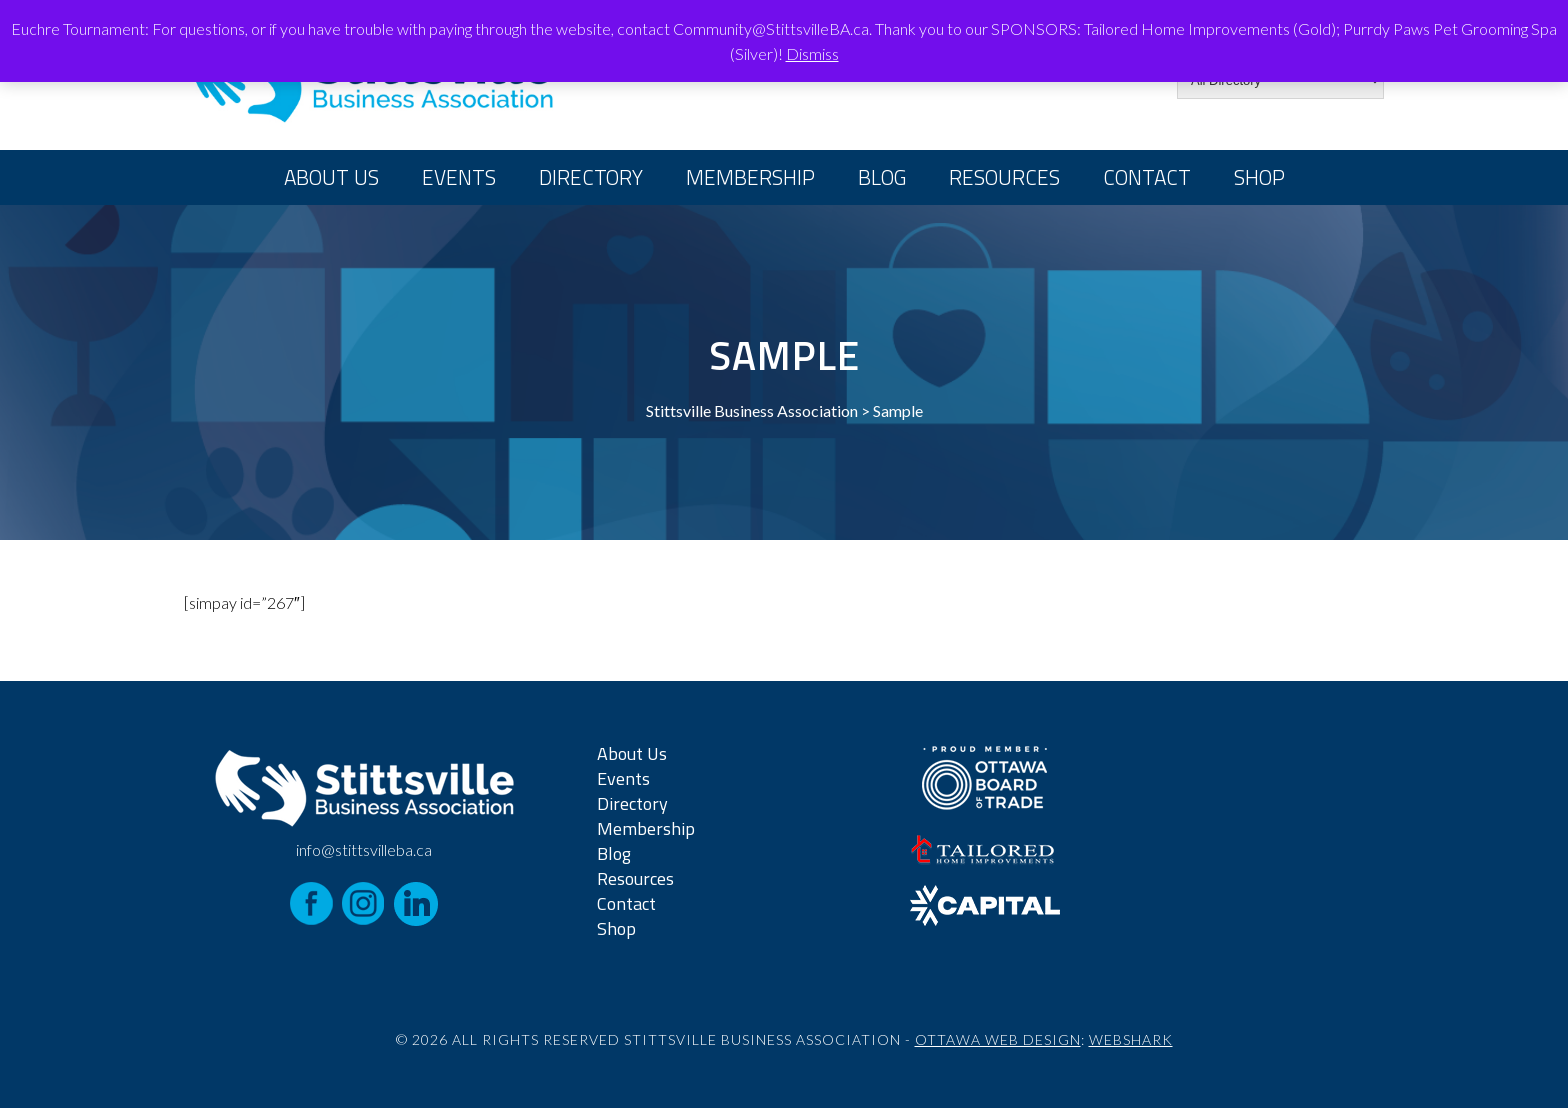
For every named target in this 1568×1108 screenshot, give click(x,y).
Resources (1004, 177)
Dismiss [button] (812, 53)
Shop (1259, 177)
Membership (750, 177)
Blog (882, 177)
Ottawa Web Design (998, 1039)
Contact (1147, 177)
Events (459, 177)
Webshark (1131, 1039)
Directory (591, 177)
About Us (331, 177)
